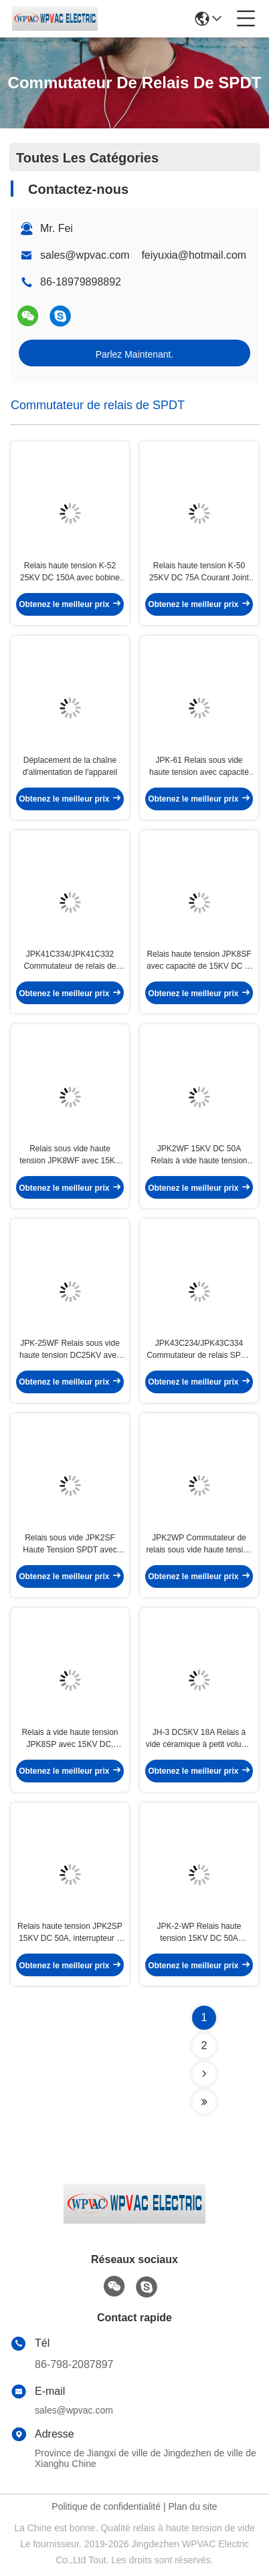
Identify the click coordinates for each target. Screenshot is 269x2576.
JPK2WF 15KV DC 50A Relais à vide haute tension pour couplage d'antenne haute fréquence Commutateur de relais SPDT (199, 1155)
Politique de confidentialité (106, 2506)
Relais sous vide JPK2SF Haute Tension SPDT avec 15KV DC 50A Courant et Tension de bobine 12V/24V (70, 1544)
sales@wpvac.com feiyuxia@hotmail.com (143, 255)
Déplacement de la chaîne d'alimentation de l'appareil (70, 766)
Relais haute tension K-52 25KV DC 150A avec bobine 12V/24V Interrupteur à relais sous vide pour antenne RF (70, 572)
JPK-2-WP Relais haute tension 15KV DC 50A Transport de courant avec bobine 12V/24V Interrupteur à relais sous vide (199, 1932)
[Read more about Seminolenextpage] (204, 2074)
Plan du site (192, 2506)
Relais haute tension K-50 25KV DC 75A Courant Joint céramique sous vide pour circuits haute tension (199, 572)
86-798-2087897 (74, 2364)
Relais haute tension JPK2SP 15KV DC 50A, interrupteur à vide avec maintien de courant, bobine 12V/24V (69, 1932)
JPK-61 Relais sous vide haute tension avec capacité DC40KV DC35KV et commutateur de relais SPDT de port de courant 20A (198, 766)
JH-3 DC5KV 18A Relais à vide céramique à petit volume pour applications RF (199, 1739)
